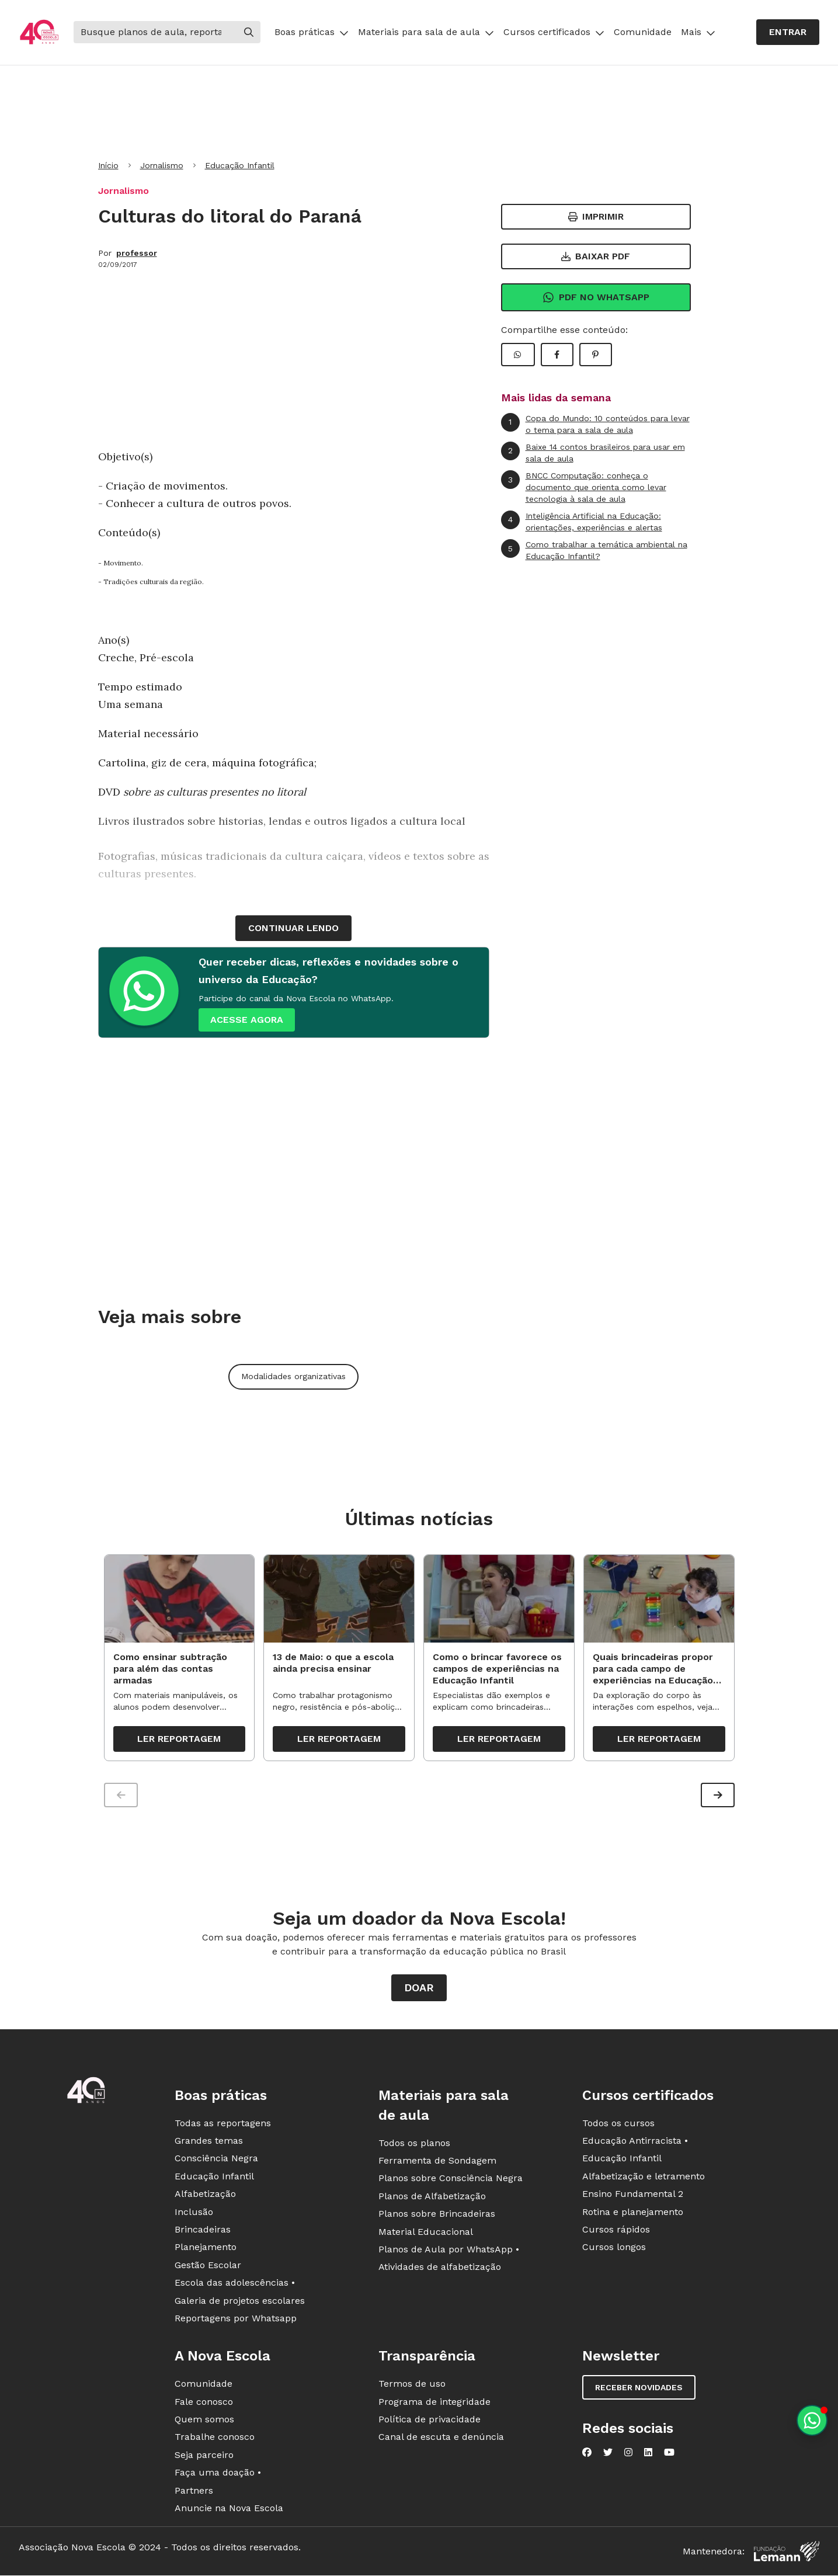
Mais (698, 31)
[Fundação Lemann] (786, 2553)
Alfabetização (205, 2196)
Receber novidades (639, 2389)
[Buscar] (155, 32)
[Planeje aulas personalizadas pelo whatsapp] (812, 2420)
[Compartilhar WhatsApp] (518, 354)
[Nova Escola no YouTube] (669, 2454)
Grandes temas (209, 2142)
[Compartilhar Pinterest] (595, 354)
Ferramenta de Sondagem (437, 2162)
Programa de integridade (434, 2403)
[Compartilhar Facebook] (557, 354)
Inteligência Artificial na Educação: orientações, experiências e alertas (581, 521)
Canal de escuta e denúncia (441, 2439)
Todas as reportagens (223, 2124)
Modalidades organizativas (293, 1376)
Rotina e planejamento (632, 2213)
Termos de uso (412, 2385)
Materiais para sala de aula (426, 31)
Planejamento (206, 2249)
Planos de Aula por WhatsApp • (448, 2250)
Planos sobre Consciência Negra (450, 2180)
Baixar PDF (595, 256)
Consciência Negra (216, 2160)
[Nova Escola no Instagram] (628, 2454)
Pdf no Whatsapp (596, 297)
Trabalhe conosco (215, 2439)
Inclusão (194, 2213)
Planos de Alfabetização (432, 2197)
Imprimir (596, 216)
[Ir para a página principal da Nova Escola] (39, 32)
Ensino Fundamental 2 (632, 2196)
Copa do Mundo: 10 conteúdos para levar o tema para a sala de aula (595, 424)
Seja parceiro (204, 2456)
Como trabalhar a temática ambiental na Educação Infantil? (594, 550)
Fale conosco (204, 2403)
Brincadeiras (203, 2231)
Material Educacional (425, 2233)
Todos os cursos (618, 2124)
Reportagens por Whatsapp (236, 2319)
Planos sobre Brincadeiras (436, 2215)
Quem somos (204, 2420)
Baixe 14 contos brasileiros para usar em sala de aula (593, 452)
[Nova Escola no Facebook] (587, 2454)
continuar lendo (293, 927)
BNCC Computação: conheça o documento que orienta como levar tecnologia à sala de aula (583, 486)
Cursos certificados (553, 31)
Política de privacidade (429, 2420)
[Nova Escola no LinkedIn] (648, 2454)
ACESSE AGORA (246, 1019)
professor (136, 253)
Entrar (787, 31)
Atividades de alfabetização (439, 2269)
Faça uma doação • (218, 2474)
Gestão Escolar (208, 2266)
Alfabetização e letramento (643, 2177)
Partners (194, 2492)
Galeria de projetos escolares (240, 2302)
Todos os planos (414, 2144)
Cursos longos (614, 2249)
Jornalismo (161, 165)
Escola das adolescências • (235, 2284)
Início (108, 165)
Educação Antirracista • (635, 2142)
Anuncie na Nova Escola (229, 2509)
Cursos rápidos (616, 2231)
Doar (419, 1989)
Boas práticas (311, 31)
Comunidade (643, 31)
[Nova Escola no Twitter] (608, 2454)
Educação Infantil (239, 165)
